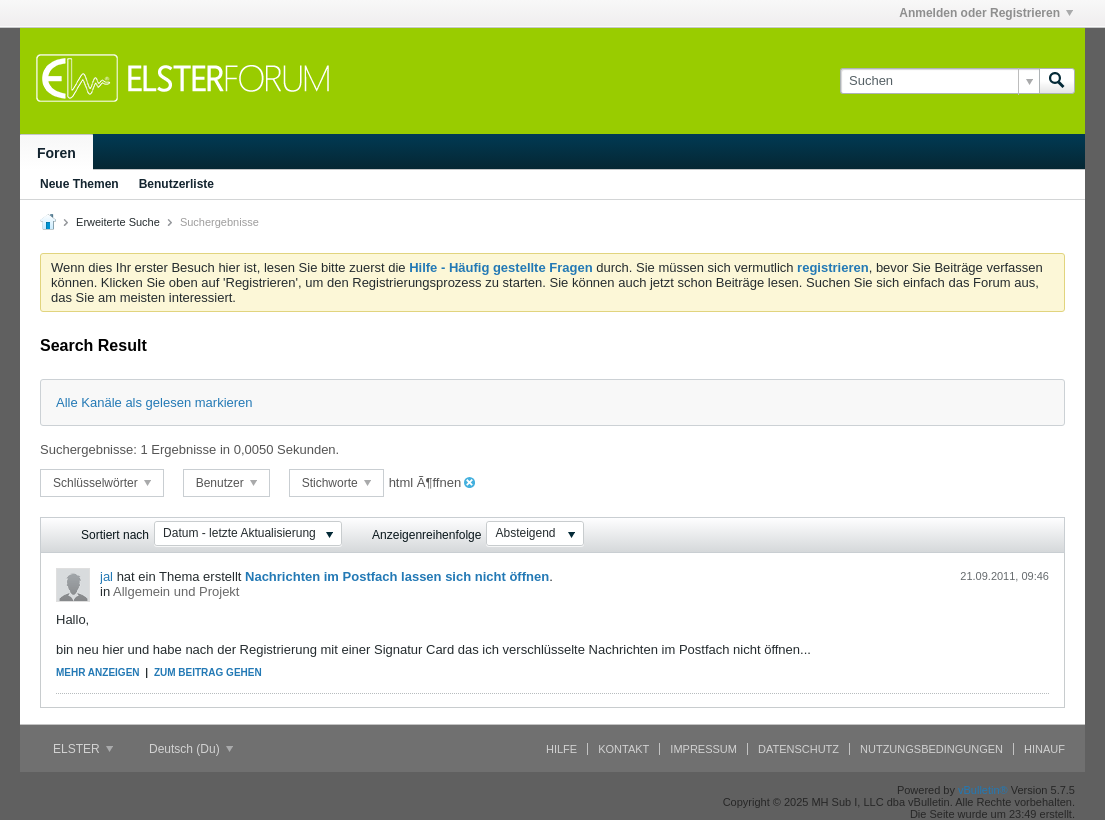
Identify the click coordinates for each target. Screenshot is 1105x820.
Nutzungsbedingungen (931, 749)
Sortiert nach (115, 535)
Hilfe (561, 749)
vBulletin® (983, 790)
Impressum (703, 749)
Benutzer (226, 483)
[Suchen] (939, 81)
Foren (56, 153)
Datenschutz (798, 749)
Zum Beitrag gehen (208, 672)
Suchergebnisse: (88, 449)
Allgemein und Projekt (176, 591)
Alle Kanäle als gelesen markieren (154, 402)
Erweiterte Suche (118, 222)
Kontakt (623, 749)
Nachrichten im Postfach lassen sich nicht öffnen (397, 576)
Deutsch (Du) (191, 749)
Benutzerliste (176, 184)
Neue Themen (79, 184)
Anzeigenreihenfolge (426, 535)
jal (106, 576)
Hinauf (1044, 749)
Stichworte (336, 483)
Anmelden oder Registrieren (986, 13)
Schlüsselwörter (102, 483)
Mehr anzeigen (98, 672)
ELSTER (83, 749)
